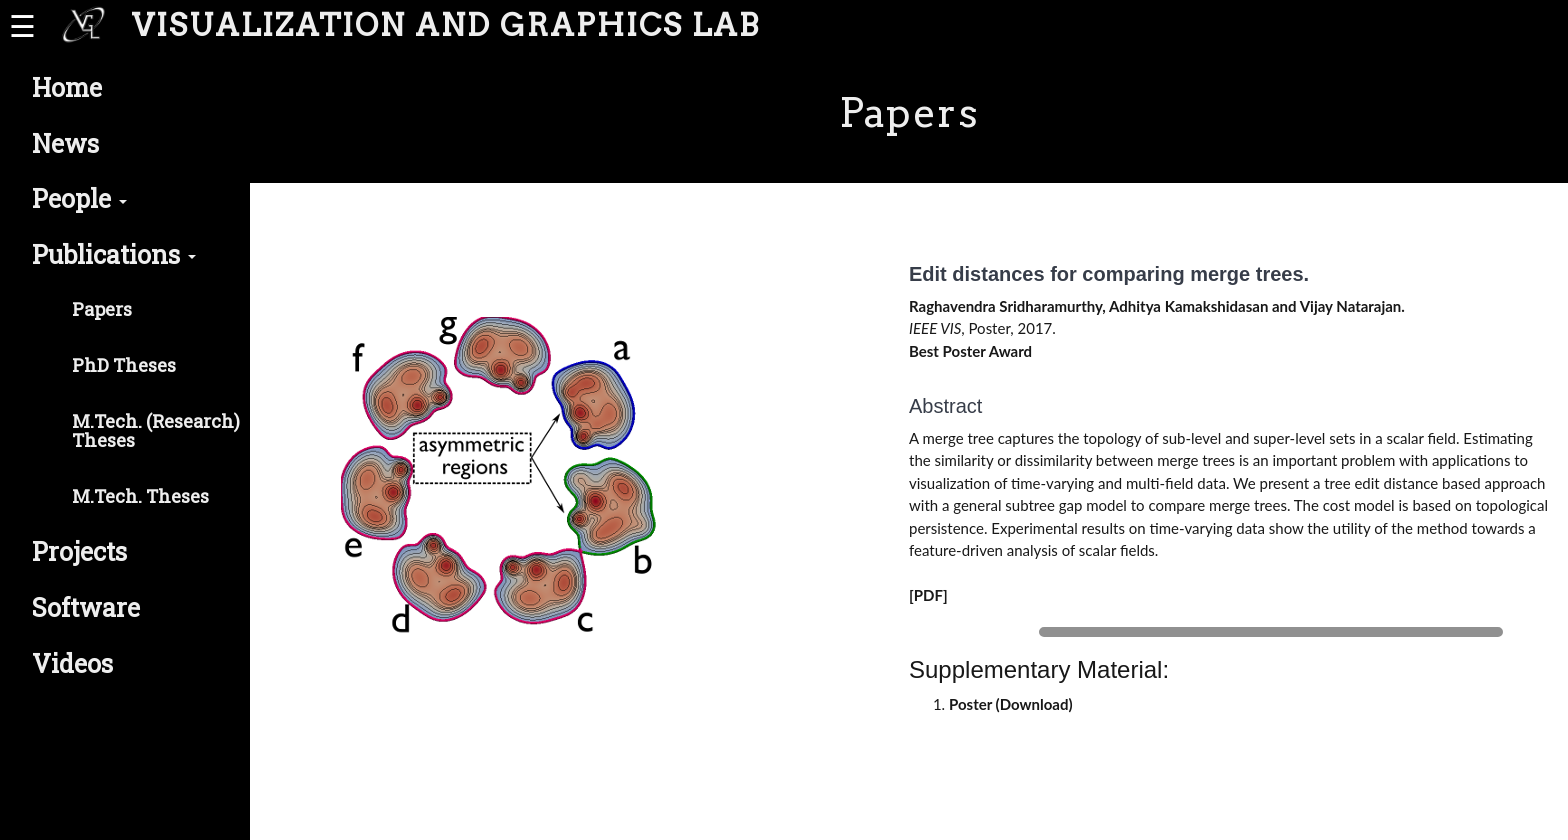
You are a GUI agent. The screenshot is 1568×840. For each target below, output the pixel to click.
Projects (79, 551)
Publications (114, 254)
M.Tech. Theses (140, 496)
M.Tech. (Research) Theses (156, 431)
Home (67, 87)
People (79, 198)
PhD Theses (124, 365)
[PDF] (928, 595)
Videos (72, 663)
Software (86, 607)
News (65, 143)
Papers (102, 309)
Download (1034, 704)
